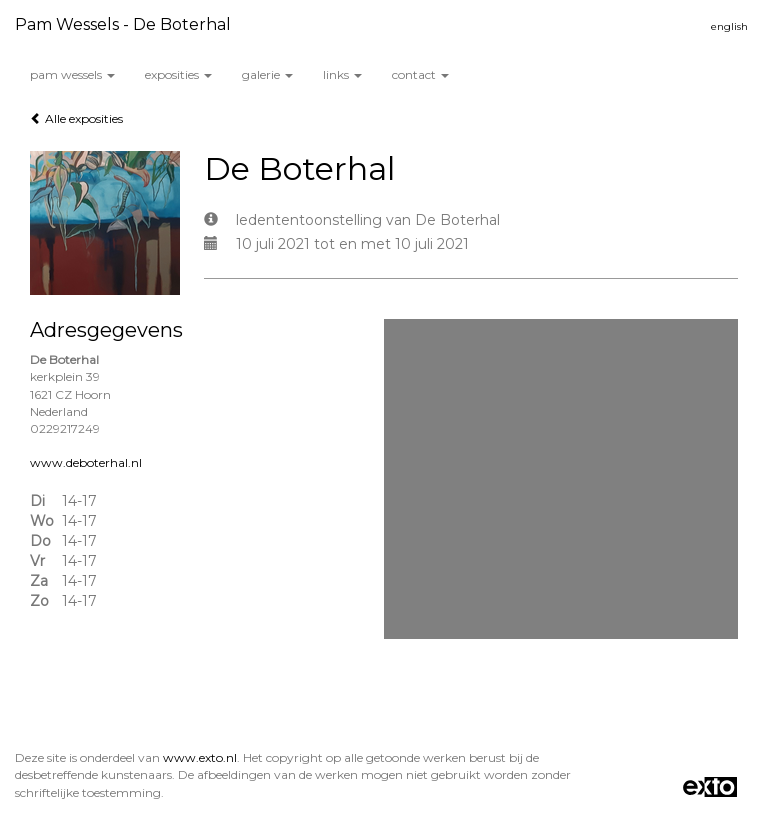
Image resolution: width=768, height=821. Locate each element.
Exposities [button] (178, 74)
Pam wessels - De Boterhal (123, 24)
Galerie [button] (267, 74)
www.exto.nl (200, 757)
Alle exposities (76, 118)
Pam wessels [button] (72, 74)
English (729, 26)
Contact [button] (420, 74)
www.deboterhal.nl (86, 462)
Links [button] (342, 74)
